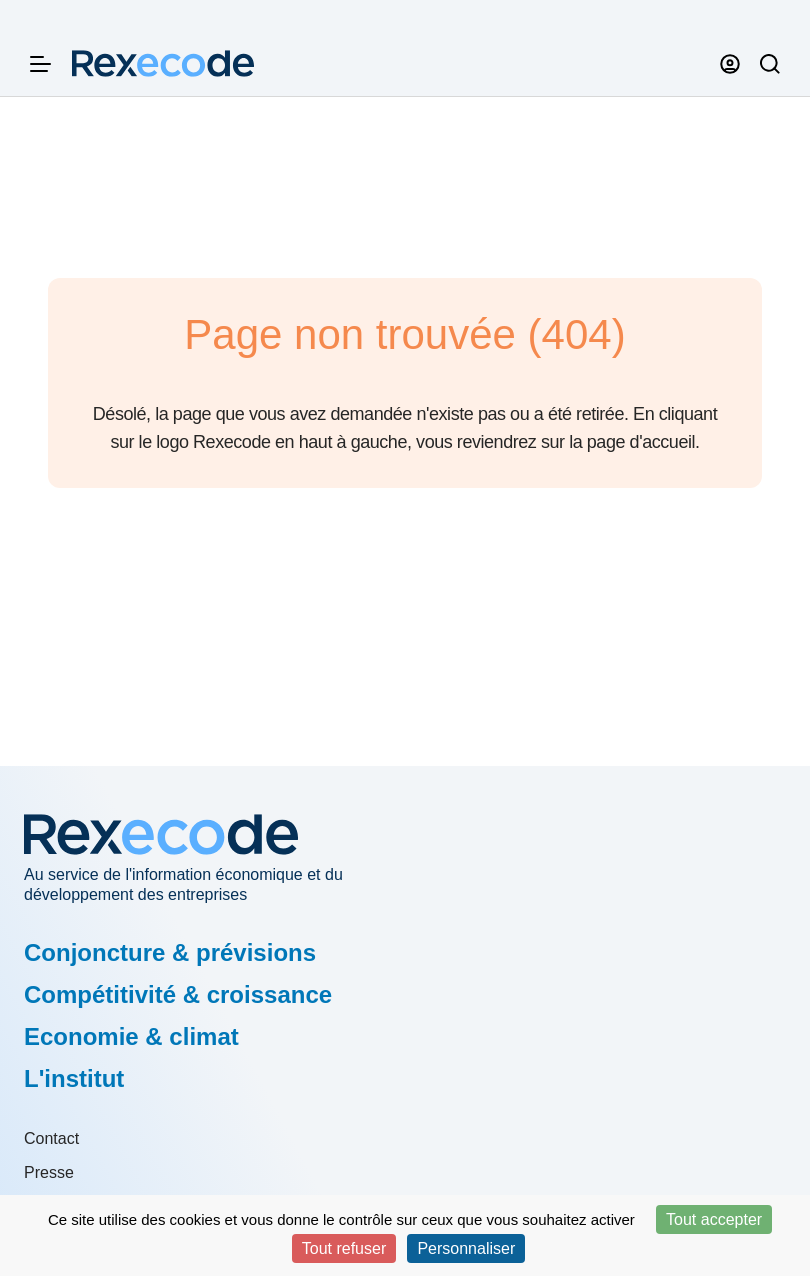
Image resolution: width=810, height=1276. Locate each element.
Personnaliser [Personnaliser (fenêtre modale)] (466, 1248)
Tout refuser (344, 1248)
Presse (49, 1172)
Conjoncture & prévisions (170, 952)
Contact (51, 1138)
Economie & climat (131, 1036)
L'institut (74, 1078)
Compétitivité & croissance (178, 994)
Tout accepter (714, 1219)
